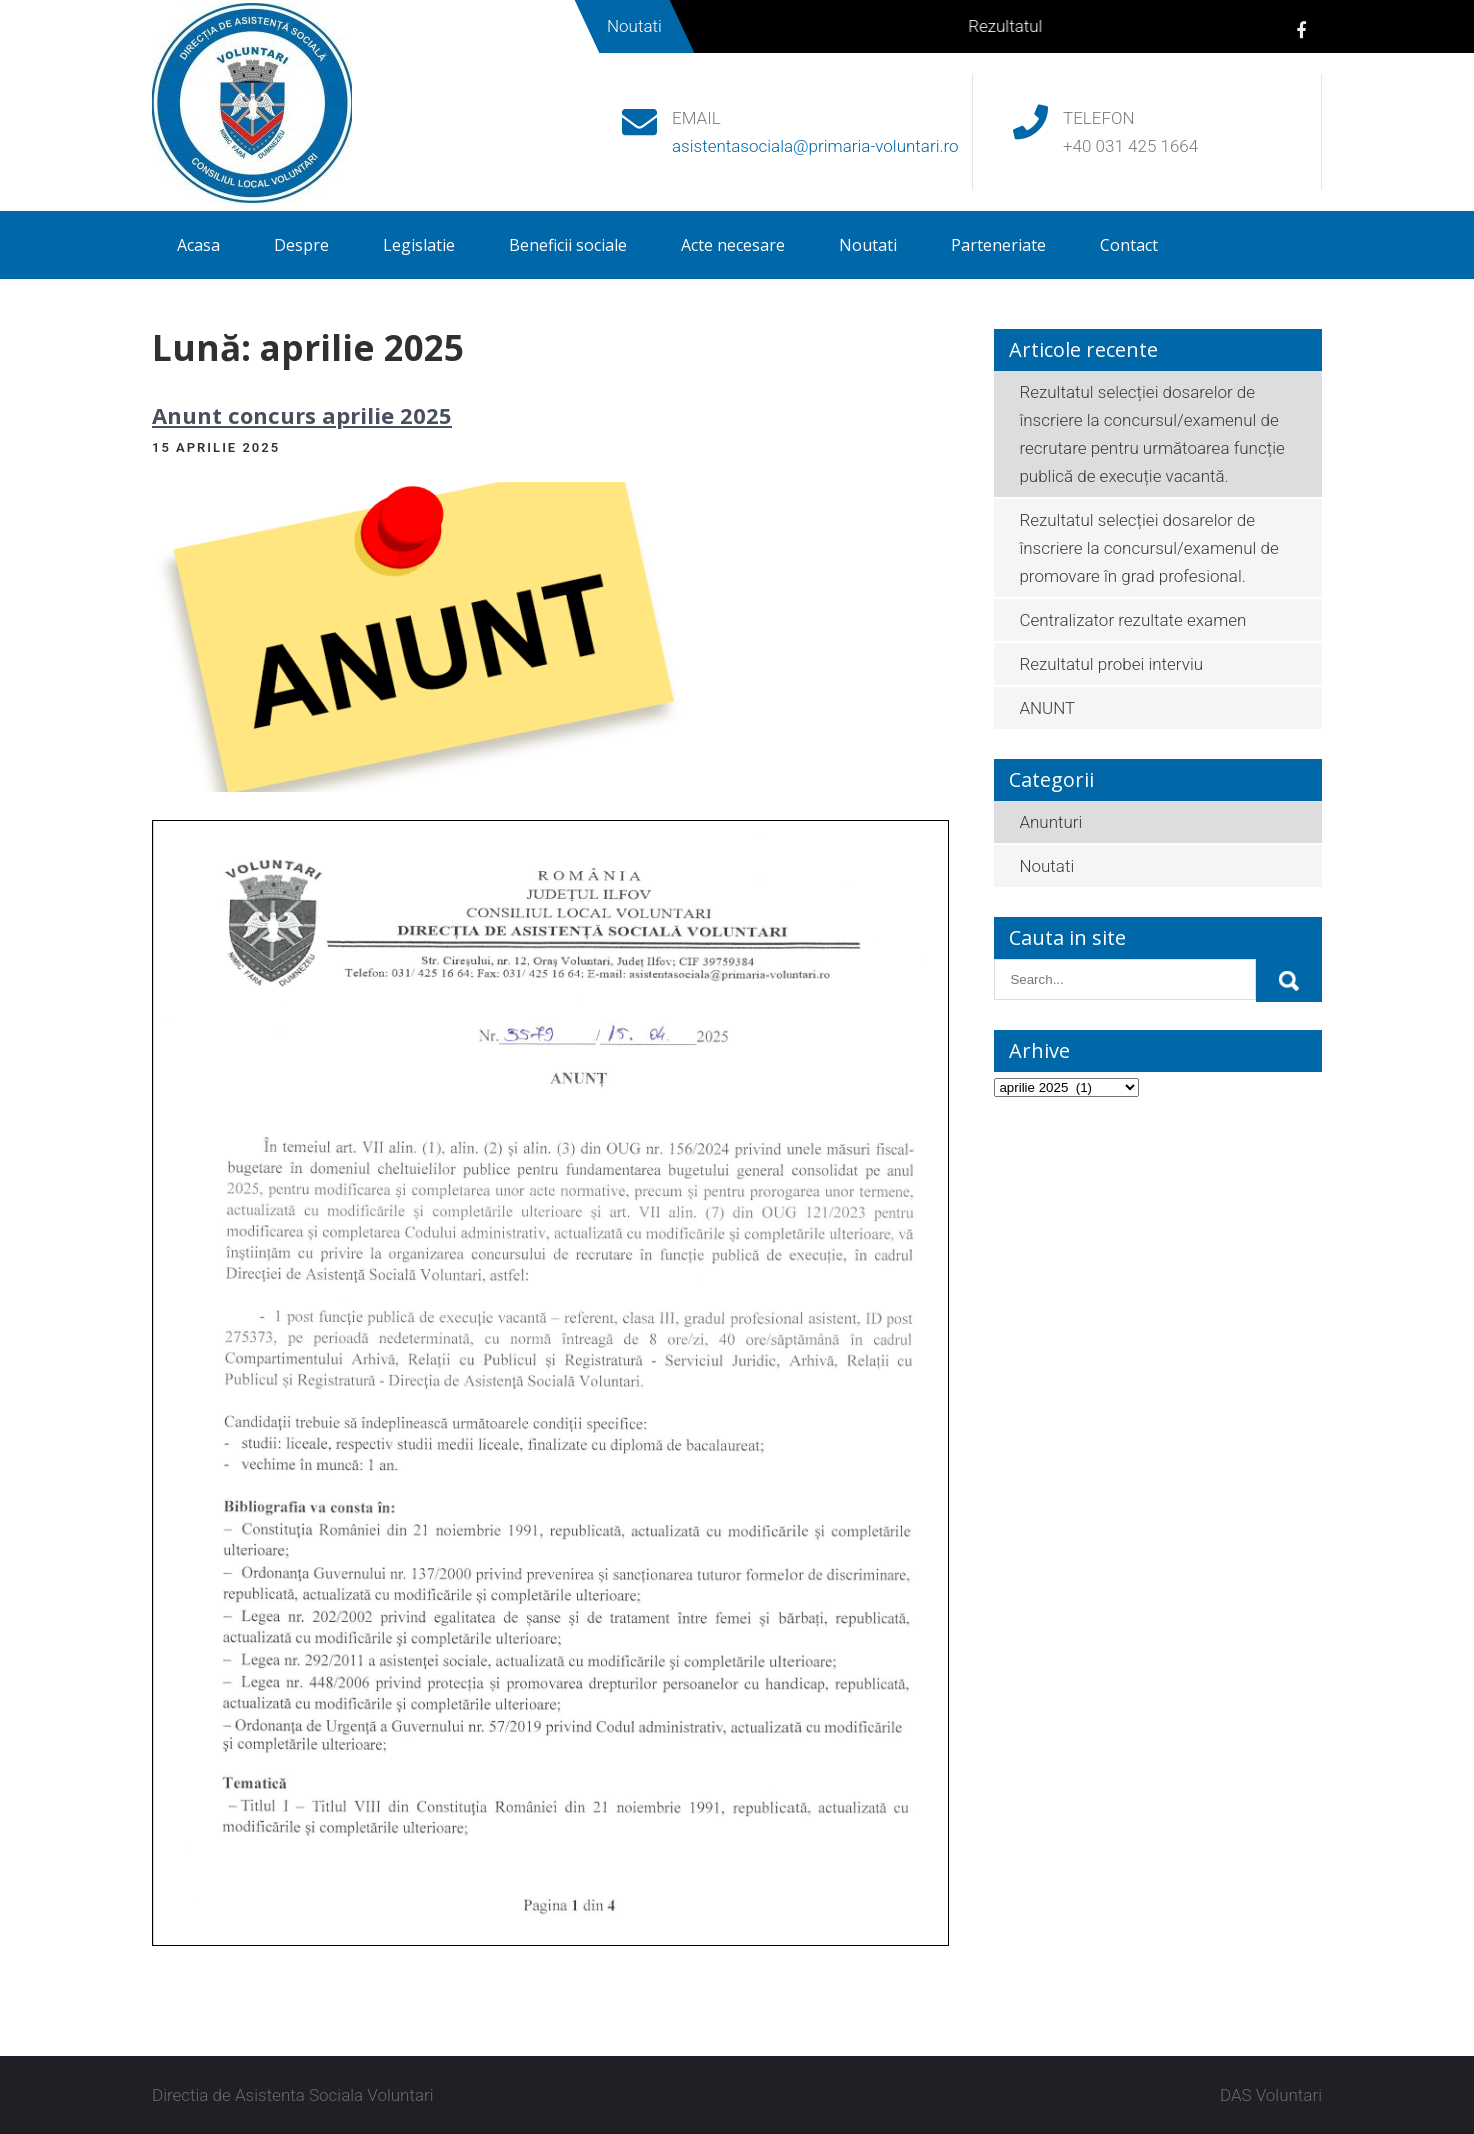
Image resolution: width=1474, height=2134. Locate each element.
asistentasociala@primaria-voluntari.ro (815, 146)
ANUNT (1047, 708)
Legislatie (419, 245)
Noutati (868, 245)
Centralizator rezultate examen (1132, 620)
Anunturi (1050, 822)
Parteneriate (998, 245)
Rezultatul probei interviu (1111, 664)
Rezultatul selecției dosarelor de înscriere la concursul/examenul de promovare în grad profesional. (1148, 548)
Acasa (198, 245)
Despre (301, 245)
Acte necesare (733, 245)
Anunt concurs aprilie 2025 (302, 415)
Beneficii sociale (568, 245)
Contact (1129, 245)
